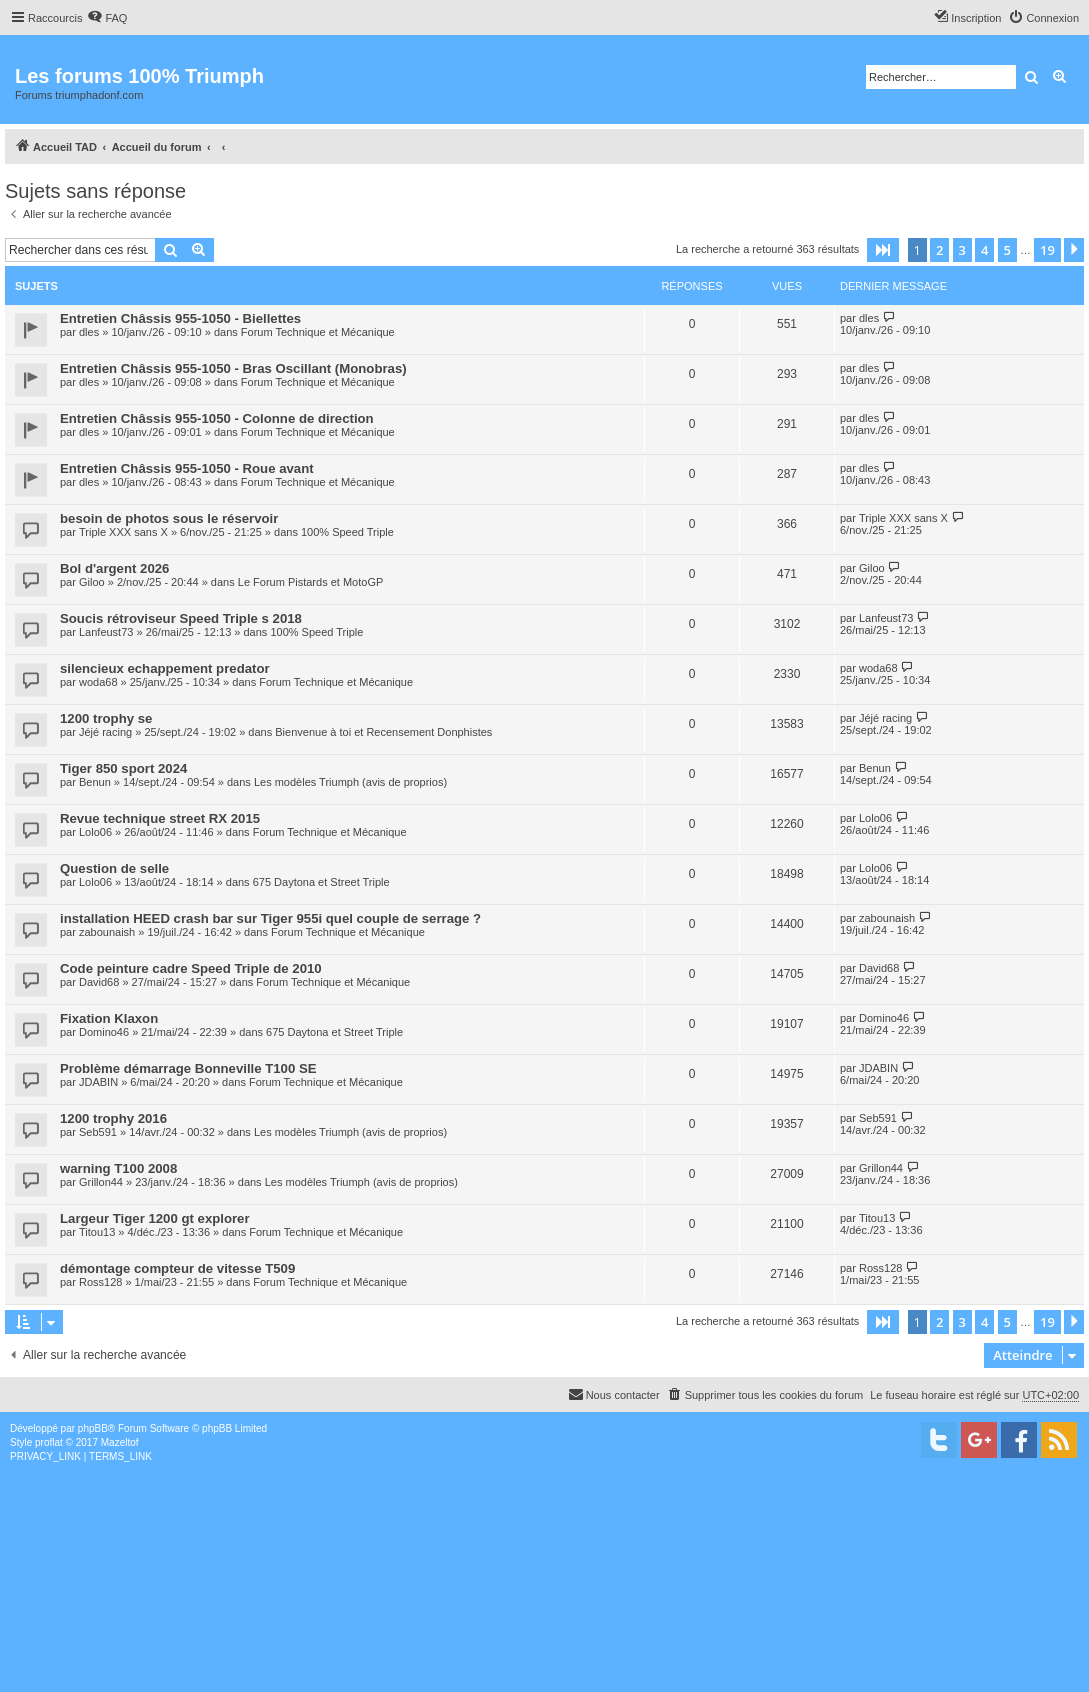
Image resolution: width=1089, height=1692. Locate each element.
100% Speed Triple (347, 532)
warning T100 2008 (118, 1168)
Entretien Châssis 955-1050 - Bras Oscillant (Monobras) (233, 368)
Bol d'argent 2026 (114, 568)
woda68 (98, 682)
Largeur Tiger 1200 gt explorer (155, 1218)
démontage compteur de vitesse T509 (177, 1268)
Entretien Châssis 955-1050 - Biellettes (180, 318)
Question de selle (114, 868)
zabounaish (107, 932)
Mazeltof (120, 1442)
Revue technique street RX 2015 (160, 818)
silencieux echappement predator (165, 668)
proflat (49, 1442)
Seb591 (98, 1132)
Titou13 (97, 1232)
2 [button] (939, 250)
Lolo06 (95, 832)
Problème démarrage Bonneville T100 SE (188, 1068)
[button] (883, 250)
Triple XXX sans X (123, 532)
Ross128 (100, 1282)
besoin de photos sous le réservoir (169, 518)
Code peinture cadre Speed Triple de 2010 (191, 968)
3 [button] (962, 250)
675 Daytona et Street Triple (321, 882)
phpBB (93, 1428)
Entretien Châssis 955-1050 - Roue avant (187, 468)
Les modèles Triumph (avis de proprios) (350, 782)
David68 (99, 982)
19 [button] (1047, 250)
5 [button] (1007, 250)
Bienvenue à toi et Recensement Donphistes (383, 732)
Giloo (92, 582)
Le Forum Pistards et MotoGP (311, 582)
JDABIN (98, 1082)
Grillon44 (101, 1182)
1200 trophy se (106, 718)
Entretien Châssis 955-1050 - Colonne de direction (217, 418)
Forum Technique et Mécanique (318, 332)
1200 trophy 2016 (113, 1118)
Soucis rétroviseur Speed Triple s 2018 (181, 618)
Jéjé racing (105, 732)
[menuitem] (107, 18)
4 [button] (984, 250)
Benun (95, 782)
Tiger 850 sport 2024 (123, 768)
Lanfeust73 (106, 632)
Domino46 (104, 1032)
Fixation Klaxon (109, 1018)
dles (89, 332)
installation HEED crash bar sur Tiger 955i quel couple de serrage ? (270, 918)
